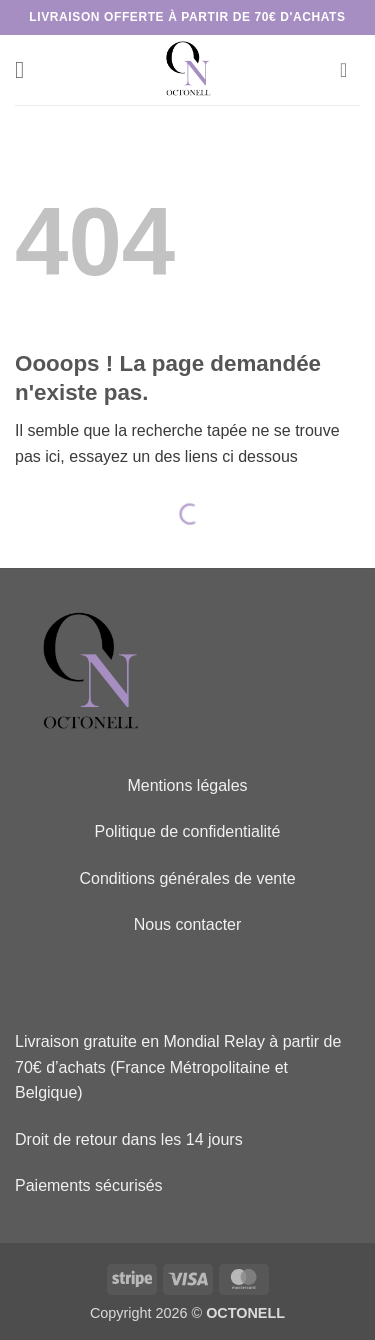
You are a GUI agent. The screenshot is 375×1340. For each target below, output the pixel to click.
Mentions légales (187, 785)
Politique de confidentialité (188, 831)
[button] (27, 69)
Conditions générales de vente (187, 878)
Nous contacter (188, 924)
